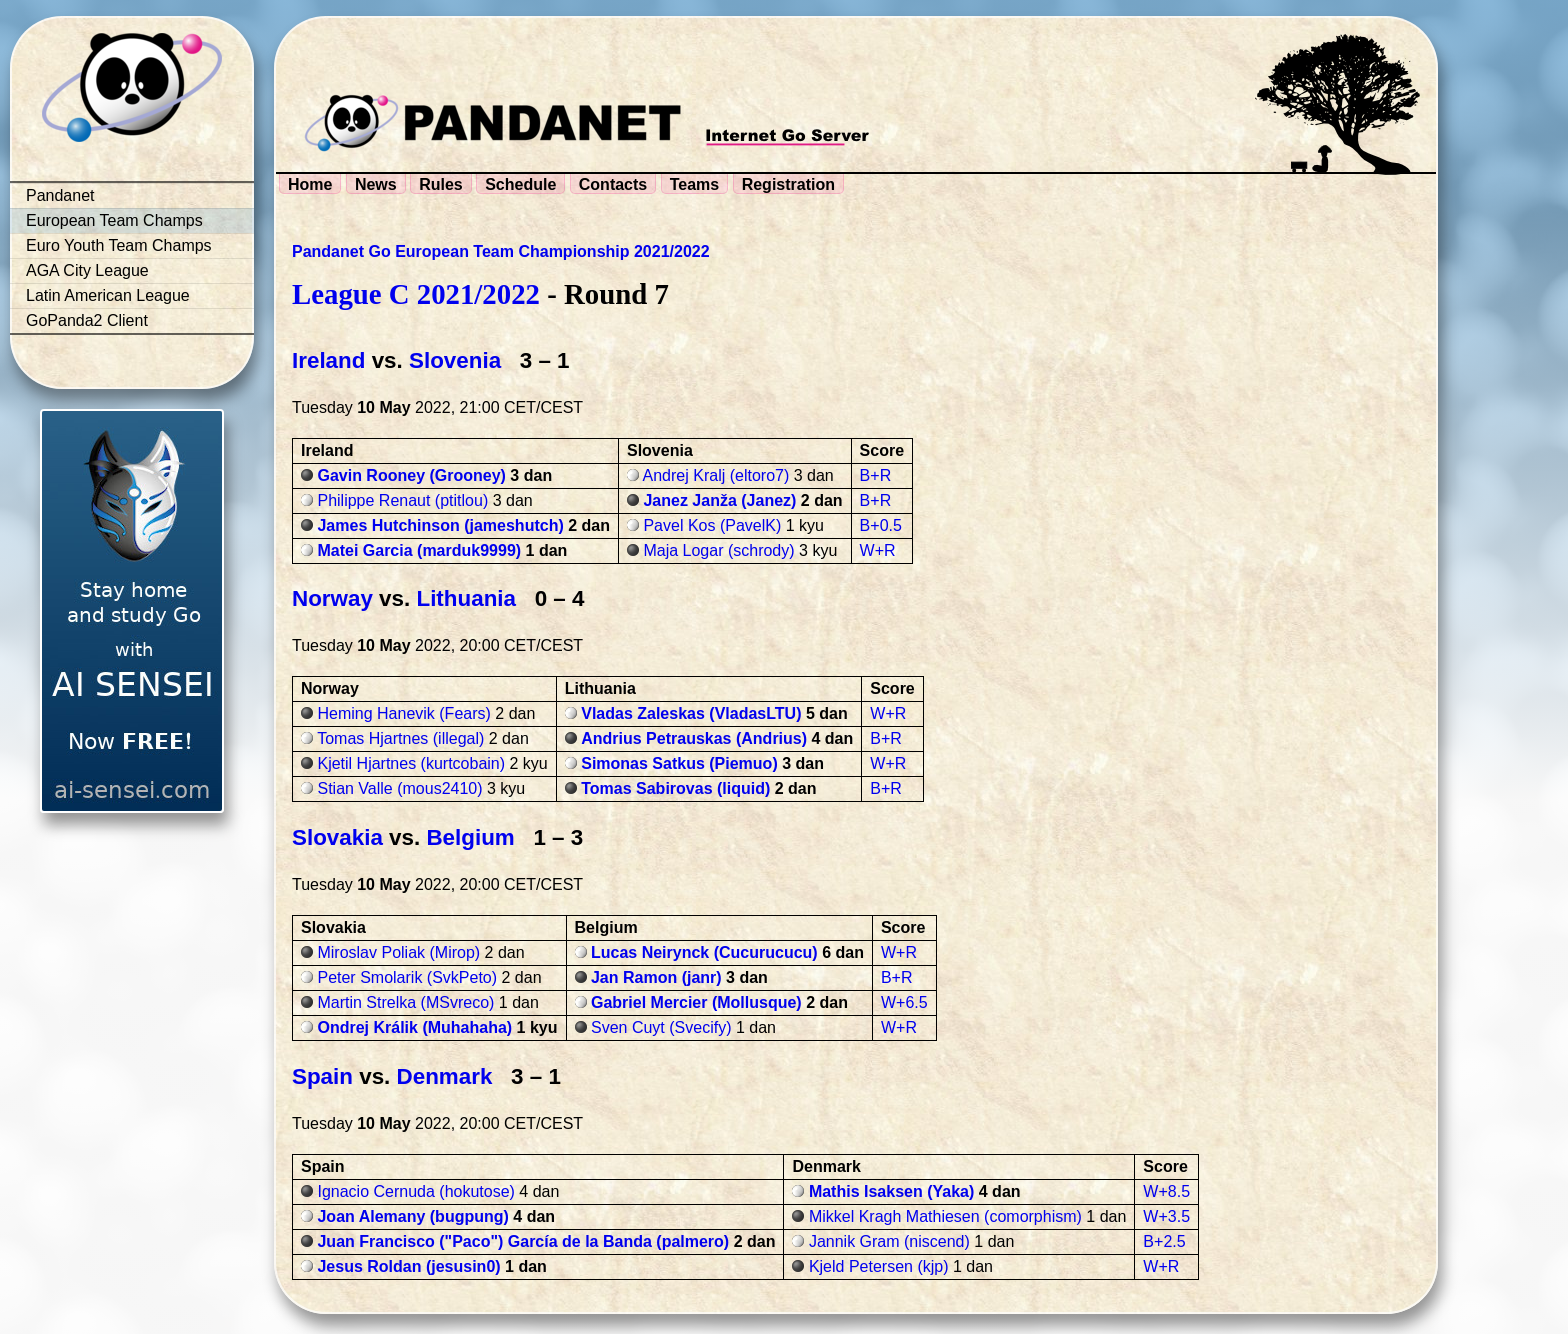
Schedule (520, 184)
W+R (878, 550)
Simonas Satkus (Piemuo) (679, 763)
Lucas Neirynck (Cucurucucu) (704, 952)
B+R (876, 475)
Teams (695, 184)
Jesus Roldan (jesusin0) (408, 1266)
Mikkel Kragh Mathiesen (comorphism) (945, 1216)
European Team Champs (114, 220)
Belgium (470, 837)
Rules (441, 184)
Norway (332, 598)
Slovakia (337, 837)
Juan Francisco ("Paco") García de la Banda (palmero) (523, 1241)
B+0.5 (881, 525)
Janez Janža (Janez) (719, 500)
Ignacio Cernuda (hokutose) (415, 1191)
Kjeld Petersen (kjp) (879, 1266)
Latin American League (108, 295)
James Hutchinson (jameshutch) (440, 525)
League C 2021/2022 (416, 294)
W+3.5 (1166, 1216)
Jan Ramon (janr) (656, 977)
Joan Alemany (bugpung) (412, 1216)
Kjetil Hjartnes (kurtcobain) (411, 763)
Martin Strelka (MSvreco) (405, 1002)
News (376, 184)
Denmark (445, 1076)
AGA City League (87, 270)
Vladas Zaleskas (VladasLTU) (691, 713)
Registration (788, 184)
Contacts (613, 184)
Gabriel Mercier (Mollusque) (696, 1002)
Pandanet (60, 195)
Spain (322, 1076)
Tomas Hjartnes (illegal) (400, 738)
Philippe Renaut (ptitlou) (402, 500)
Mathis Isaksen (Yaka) (891, 1191)
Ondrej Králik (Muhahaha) (414, 1027)
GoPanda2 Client (87, 320)
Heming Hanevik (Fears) (403, 713)
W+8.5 (1166, 1191)
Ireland (328, 360)
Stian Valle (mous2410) (399, 788)
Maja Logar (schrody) (718, 550)
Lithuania (466, 598)
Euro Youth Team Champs (119, 245)
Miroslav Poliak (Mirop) (398, 952)
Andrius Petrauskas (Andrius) (694, 738)
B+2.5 (1164, 1241)
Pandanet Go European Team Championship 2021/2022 (501, 251)
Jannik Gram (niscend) (889, 1241)
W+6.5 (904, 1002)
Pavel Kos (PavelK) (712, 525)
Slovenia (455, 360)
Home (310, 184)
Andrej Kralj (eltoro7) (716, 475)
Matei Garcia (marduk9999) (419, 550)
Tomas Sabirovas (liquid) (675, 788)
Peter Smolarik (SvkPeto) (407, 977)
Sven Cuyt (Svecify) (661, 1027)
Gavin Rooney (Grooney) (411, 475)
